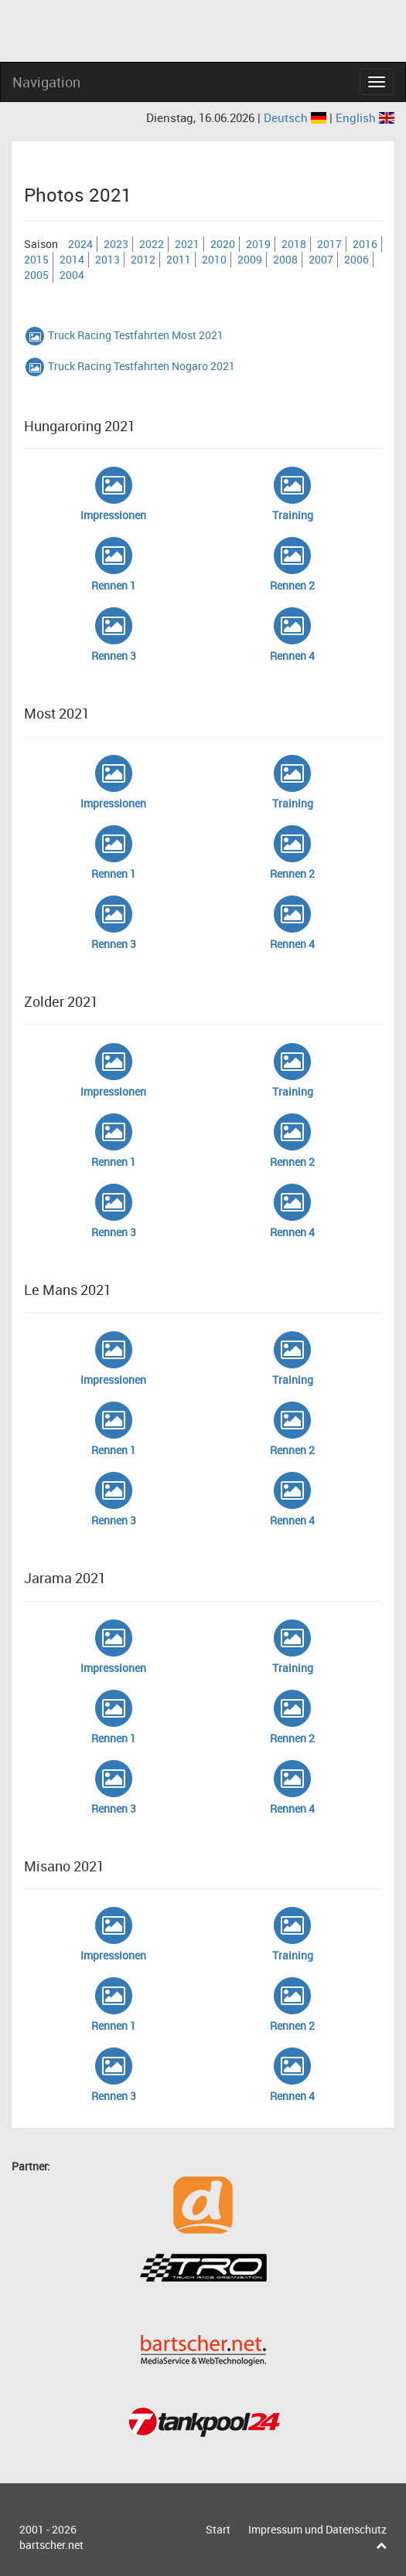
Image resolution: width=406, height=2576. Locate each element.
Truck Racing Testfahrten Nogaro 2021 (129, 366)
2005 (36, 274)
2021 (187, 243)
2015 (36, 259)
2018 (293, 243)
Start (218, 2529)
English (365, 117)
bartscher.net (51, 2544)
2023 (116, 243)
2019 (258, 243)
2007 (321, 259)
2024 (80, 243)
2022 (151, 243)
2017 (329, 243)
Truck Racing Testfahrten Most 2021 (123, 335)
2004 (72, 274)
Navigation (46, 82)
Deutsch (296, 117)
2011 (178, 259)
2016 (365, 243)
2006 (356, 259)
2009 (249, 259)
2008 (285, 259)
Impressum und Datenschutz (317, 2529)
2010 (214, 259)
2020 (222, 243)
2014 (72, 259)
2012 (143, 259)
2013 (107, 259)
